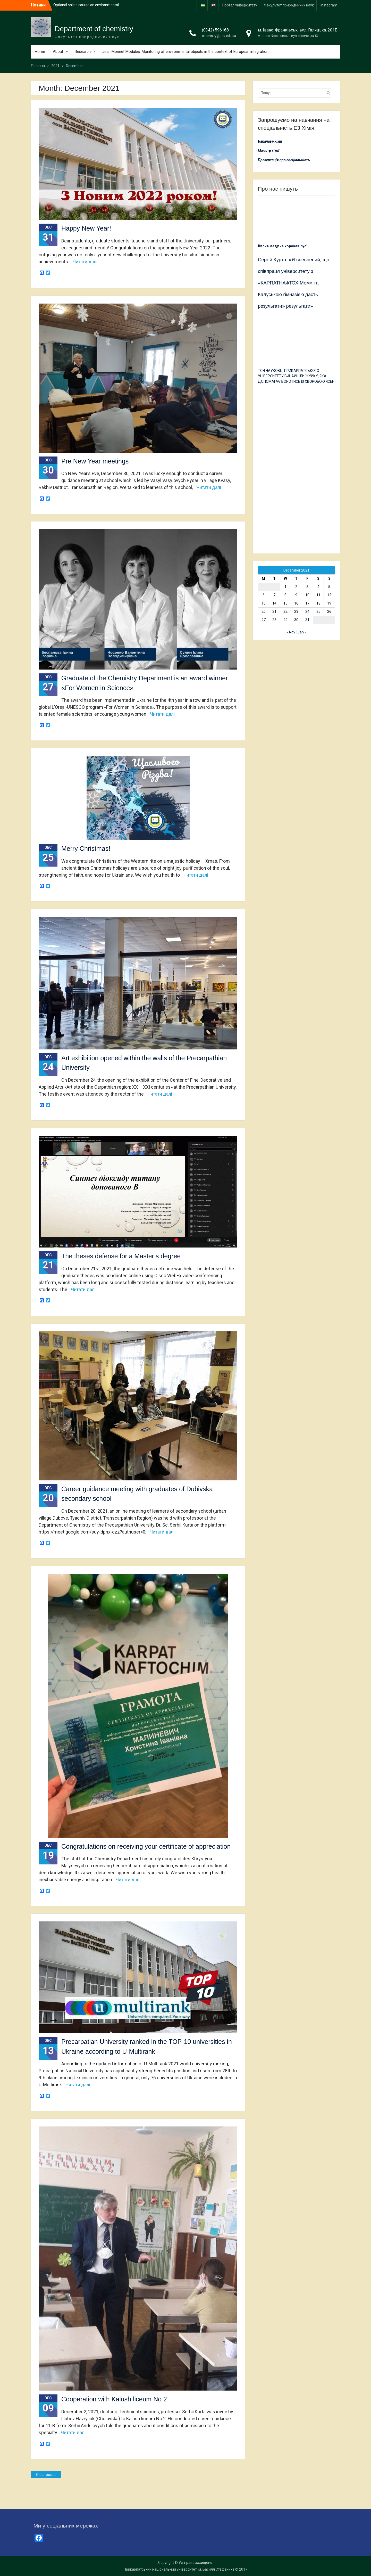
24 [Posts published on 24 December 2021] (307, 611)
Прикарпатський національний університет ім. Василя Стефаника (179, 2569)
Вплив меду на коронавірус (282, 246)
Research (83, 51)
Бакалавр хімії (270, 141)
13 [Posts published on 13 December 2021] (264, 603)
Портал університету (239, 5)
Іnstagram (329, 5)
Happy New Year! (86, 228)
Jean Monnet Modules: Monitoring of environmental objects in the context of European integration (185, 51)
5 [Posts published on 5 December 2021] (329, 587)
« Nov (290, 632)
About (58, 51)
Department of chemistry (94, 29)
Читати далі (85, 261)
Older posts (46, 2474)
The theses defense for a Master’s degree (121, 1256)
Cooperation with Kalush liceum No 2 (114, 2399)
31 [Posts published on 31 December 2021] (307, 620)
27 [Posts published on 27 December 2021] (264, 620)
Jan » (302, 632)
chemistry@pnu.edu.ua (219, 36)
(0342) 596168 (215, 30)
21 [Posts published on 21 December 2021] (274, 611)
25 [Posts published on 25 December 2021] (318, 611)
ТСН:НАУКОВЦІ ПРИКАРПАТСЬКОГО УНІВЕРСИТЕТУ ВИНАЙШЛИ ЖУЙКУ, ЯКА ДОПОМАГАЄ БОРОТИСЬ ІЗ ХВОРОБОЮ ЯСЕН (296, 376)
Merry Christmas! (85, 848)
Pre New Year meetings (95, 461)
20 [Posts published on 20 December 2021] (264, 611)
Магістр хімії (268, 151)
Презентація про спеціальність (284, 160)
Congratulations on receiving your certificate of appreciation (146, 1846)
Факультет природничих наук (289, 5)
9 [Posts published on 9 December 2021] (296, 595)
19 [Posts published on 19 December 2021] (329, 603)
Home (40, 51)
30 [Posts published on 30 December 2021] (296, 620)
